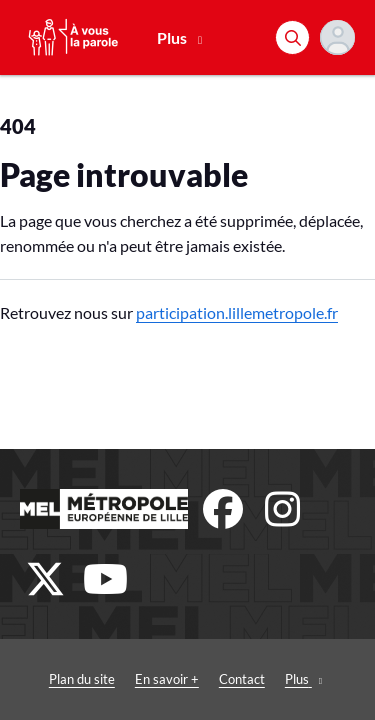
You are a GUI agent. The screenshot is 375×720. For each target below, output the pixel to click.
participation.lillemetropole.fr (237, 312)
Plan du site (82, 679)
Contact (242, 679)
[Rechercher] (292, 37)
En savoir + (167, 679)
